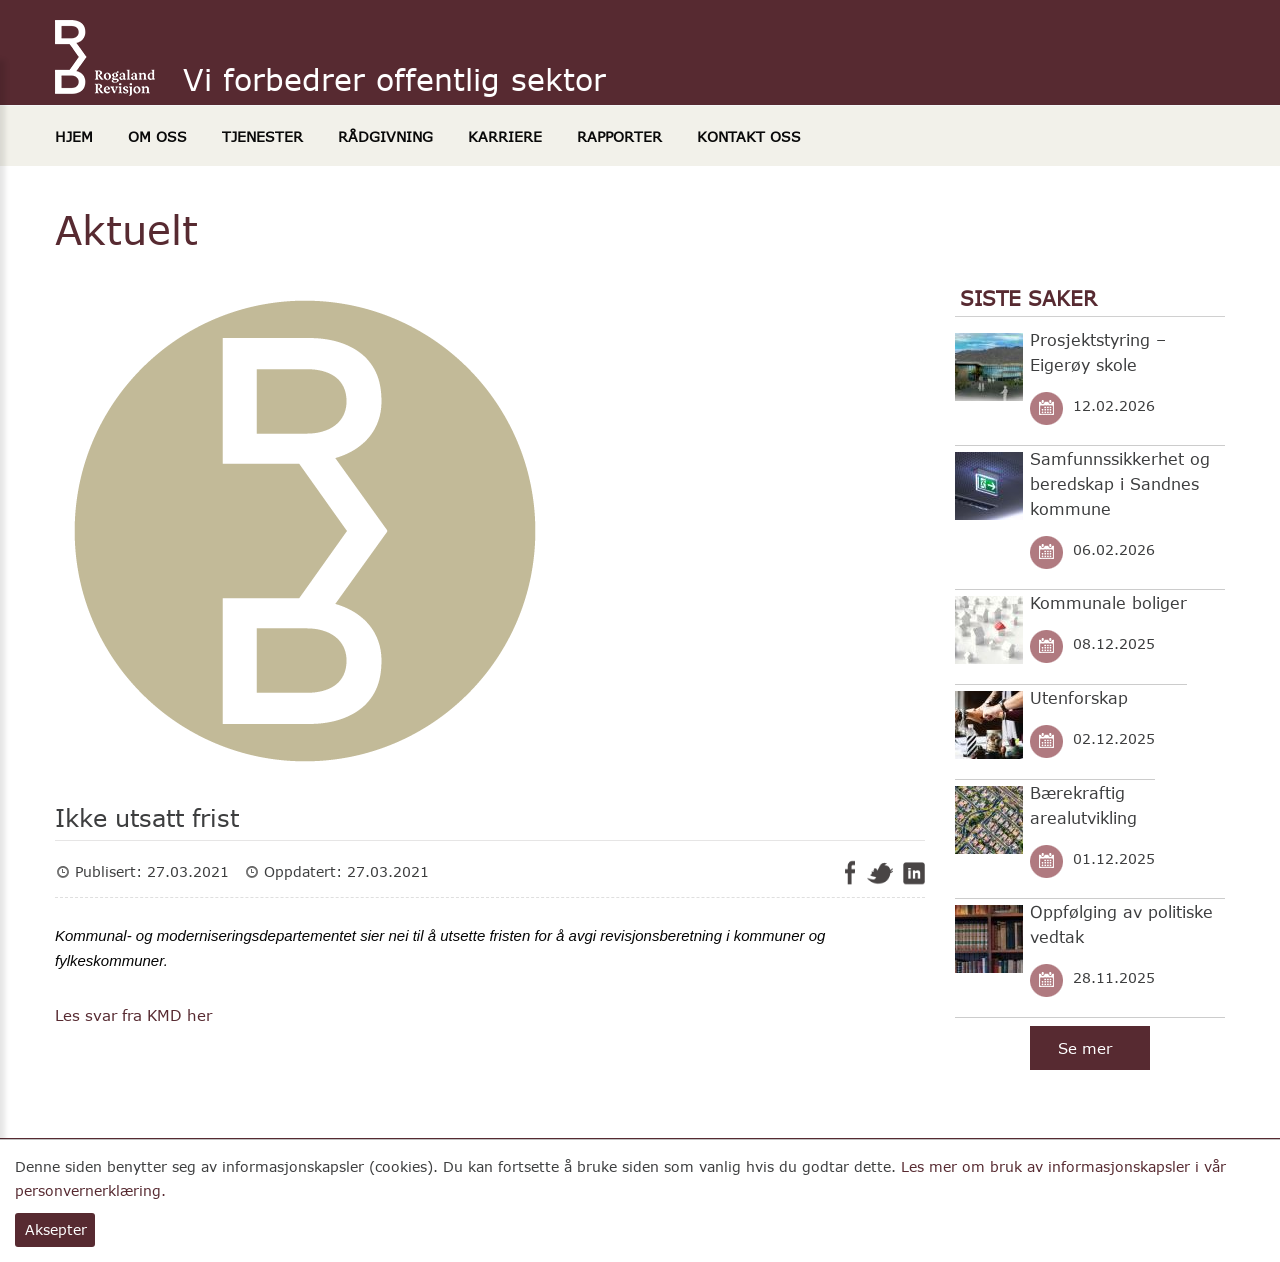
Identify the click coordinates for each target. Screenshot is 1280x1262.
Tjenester (262, 136)
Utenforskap (1079, 697)
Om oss (157, 136)
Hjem (74, 136)
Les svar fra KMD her (133, 1015)
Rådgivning (385, 136)
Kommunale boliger (1108, 602)
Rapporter (619, 136)
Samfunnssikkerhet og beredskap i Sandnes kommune (1120, 483)
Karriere (505, 136)
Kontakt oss (749, 136)
